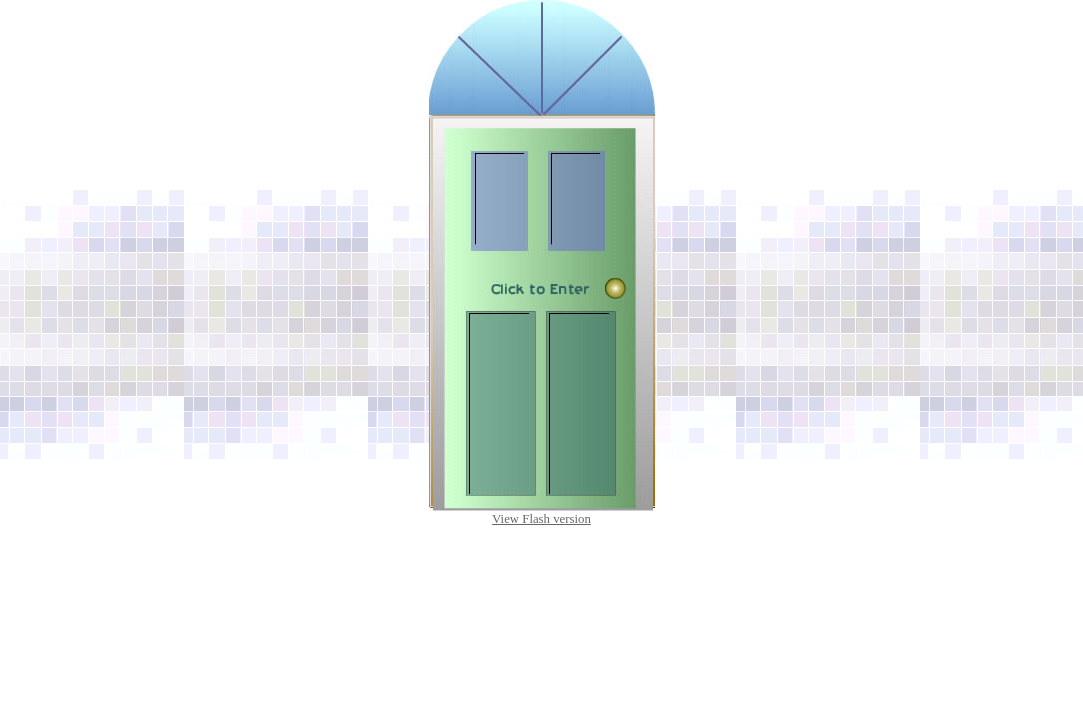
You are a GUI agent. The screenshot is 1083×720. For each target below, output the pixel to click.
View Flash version (541, 519)
